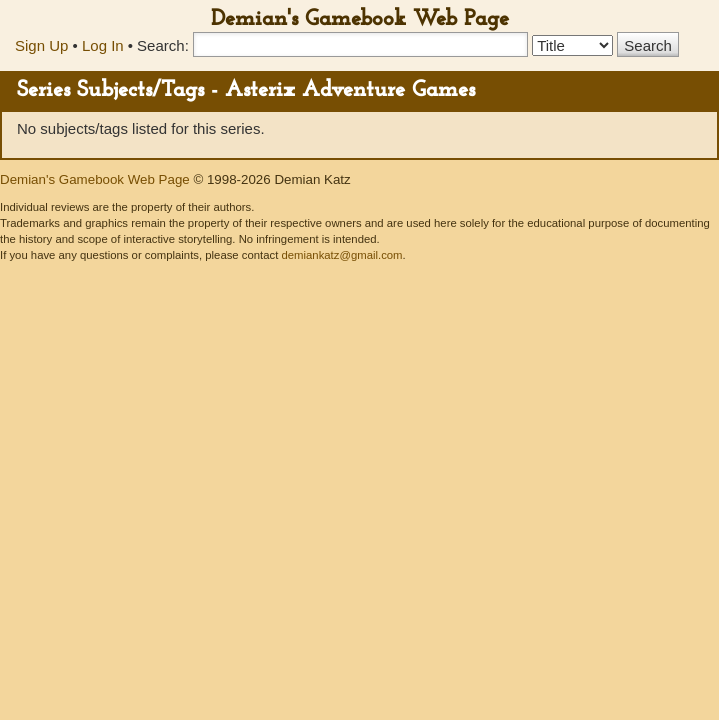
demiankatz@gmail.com (341, 255)
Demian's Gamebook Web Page (360, 19)
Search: (163, 45)
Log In (103, 45)
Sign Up (41, 45)
